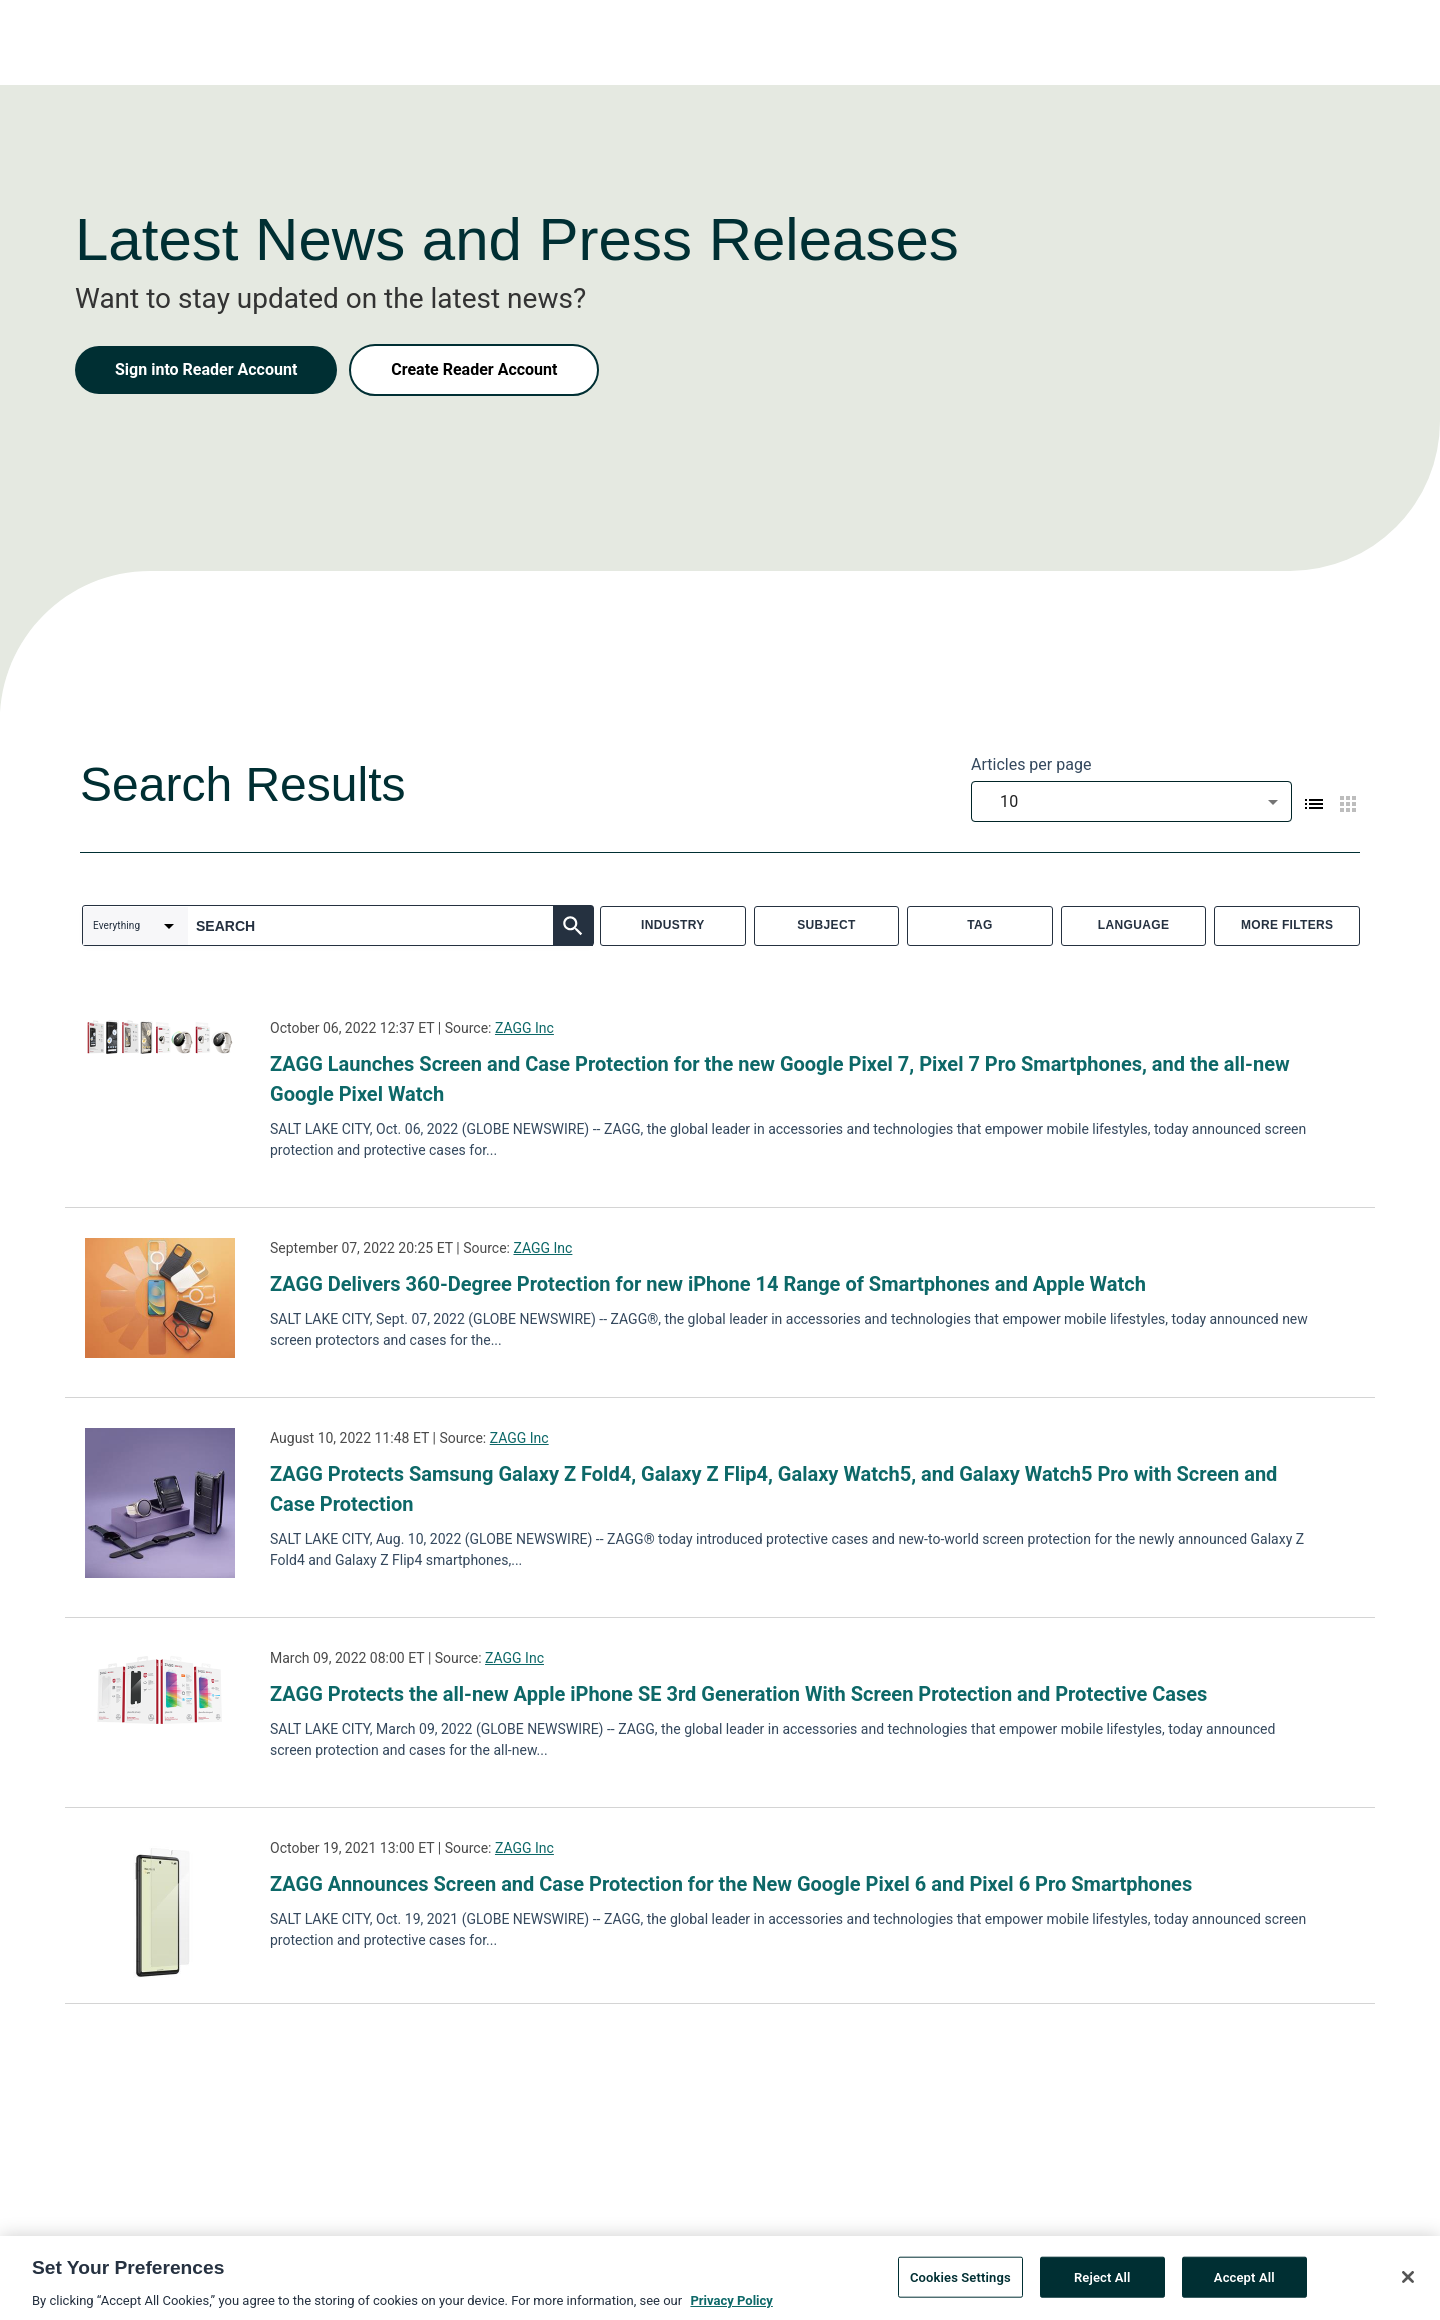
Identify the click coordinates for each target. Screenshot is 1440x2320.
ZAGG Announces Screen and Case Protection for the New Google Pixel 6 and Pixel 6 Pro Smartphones (731, 1884)
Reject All (1102, 2282)
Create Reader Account (474, 369)
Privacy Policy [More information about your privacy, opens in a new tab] (731, 2306)
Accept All (1244, 2282)
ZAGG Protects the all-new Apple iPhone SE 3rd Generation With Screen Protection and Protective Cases (738, 1694)
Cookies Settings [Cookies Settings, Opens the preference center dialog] (960, 2282)
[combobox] (1131, 801)
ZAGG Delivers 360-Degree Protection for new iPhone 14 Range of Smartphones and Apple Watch (708, 1284)
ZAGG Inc (524, 1028)
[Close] (1408, 2282)
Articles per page (1031, 764)
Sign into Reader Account (206, 369)
